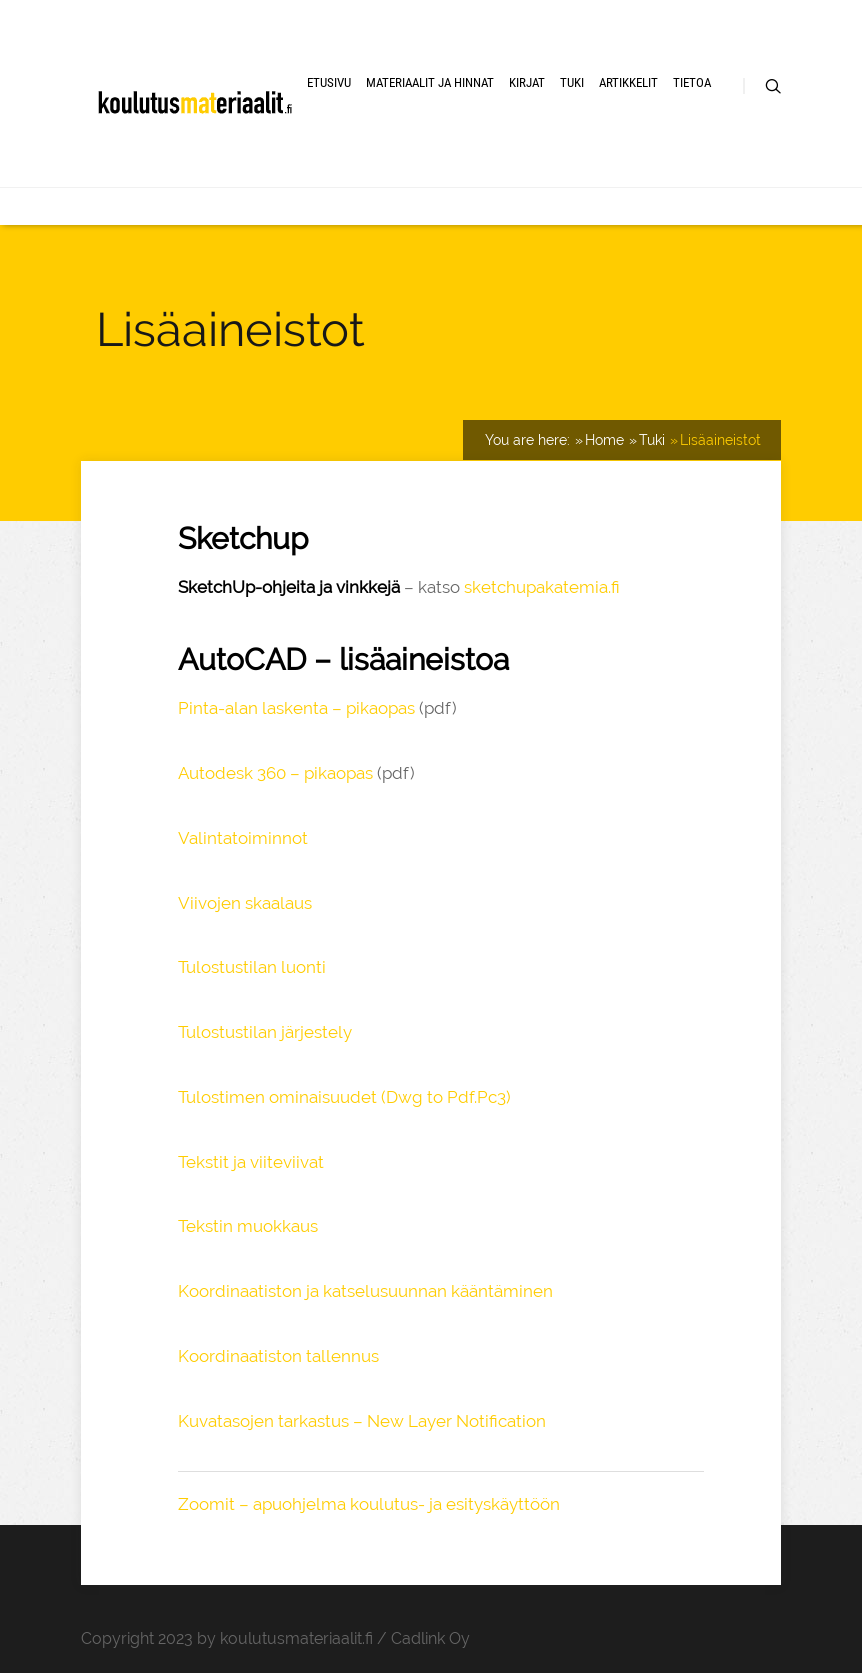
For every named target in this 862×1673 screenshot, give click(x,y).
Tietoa (692, 82)
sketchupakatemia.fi (542, 587)
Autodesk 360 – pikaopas (275, 773)
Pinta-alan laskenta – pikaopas (296, 708)
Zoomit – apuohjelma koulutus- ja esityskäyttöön (369, 1504)
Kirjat (527, 82)
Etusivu (329, 82)
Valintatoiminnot (243, 838)
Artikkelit (628, 82)
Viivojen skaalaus (245, 903)
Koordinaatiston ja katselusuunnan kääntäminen (365, 1291)
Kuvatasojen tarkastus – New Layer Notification (362, 1421)
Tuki (572, 82)
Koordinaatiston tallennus (278, 1356)
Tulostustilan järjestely (265, 1032)
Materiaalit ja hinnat (430, 82)
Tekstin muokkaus (248, 1226)
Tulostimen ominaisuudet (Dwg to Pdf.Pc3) (344, 1097)
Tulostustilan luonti (252, 967)
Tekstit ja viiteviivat (251, 1162)
